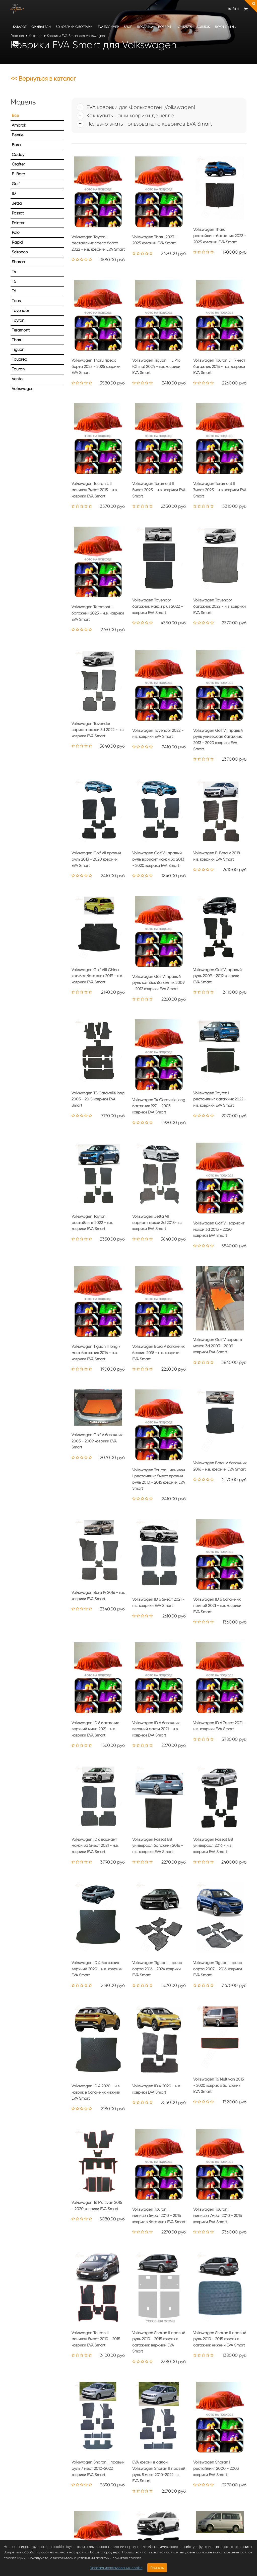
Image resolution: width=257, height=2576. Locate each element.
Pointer (18, 222)
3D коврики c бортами (74, 27)
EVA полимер (108, 27)
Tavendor (20, 310)
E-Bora (18, 174)
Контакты (184, 27)
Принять (157, 2568)
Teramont (21, 330)
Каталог (19, 27)
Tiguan (18, 349)
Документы (225, 27)
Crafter (18, 164)
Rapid (17, 242)
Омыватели (41, 27)
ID (14, 193)
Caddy (18, 154)
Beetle (17, 135)
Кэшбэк (203, 27)
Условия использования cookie (116, 2568)
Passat (18, 213)
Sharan (18, 261)
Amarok (19, 125)
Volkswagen (22, 388)
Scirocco (20, 252)
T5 (14, 281)
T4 (14, 271)
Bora (16, 144)
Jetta (17, 203)
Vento (17, 378)
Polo (16, 232)
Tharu (17, 340)
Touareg (19, 359)
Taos (16, 300)
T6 (14, 291)
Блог (128, 27)
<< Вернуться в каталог (43, 78)
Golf (16, 183)
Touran (18, 369)
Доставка (145, 27)
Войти (233, 9)
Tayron (18, 320)
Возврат (164, 27)
